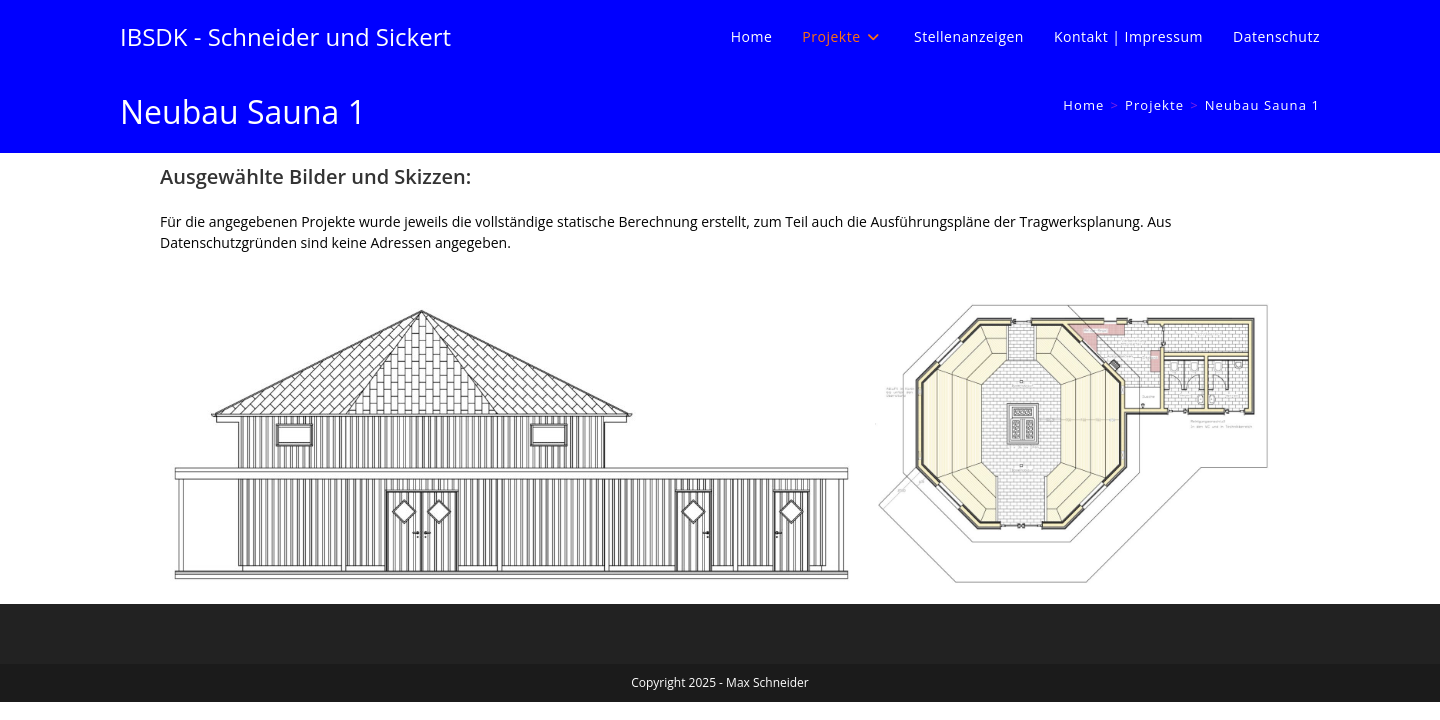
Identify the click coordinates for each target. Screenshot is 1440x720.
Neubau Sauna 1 (1262, 105)
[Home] (1083, 105)
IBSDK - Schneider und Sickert (285, 36)
